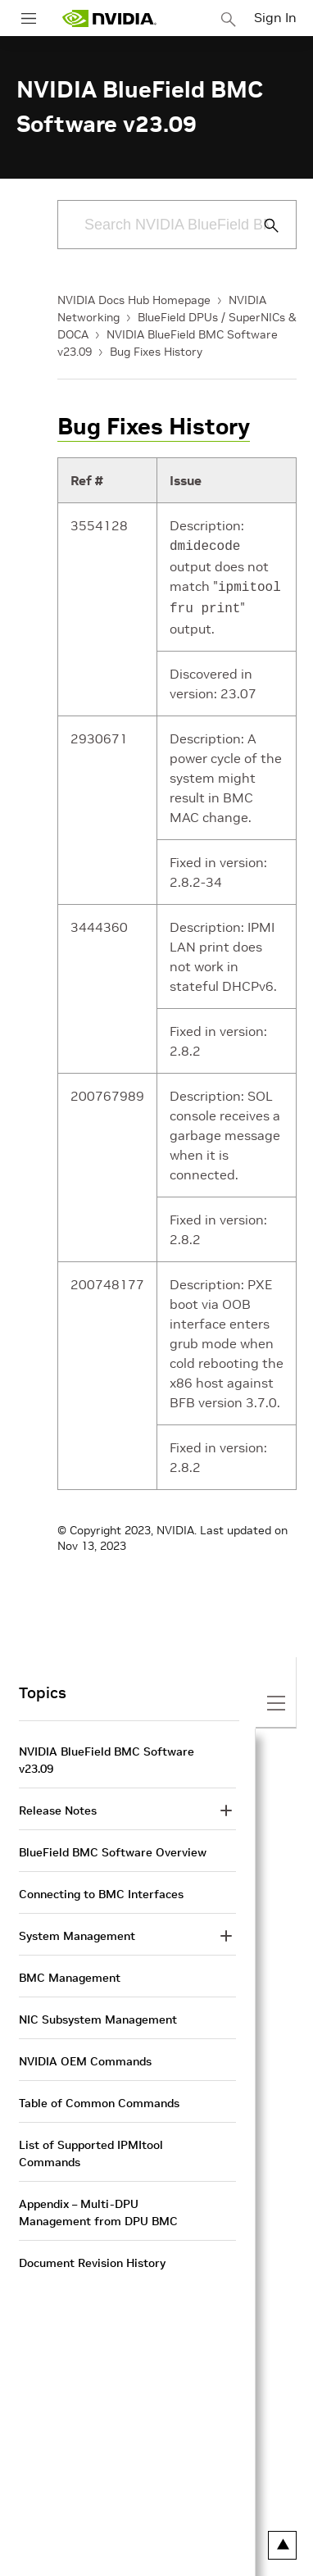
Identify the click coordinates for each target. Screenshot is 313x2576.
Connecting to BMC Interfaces (101, 1889)
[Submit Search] (262, 225)
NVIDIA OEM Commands (85, 2056)
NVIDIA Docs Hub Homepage (134, 300)
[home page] (109, 18)
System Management (77, 1931)
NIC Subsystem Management (98, 2014)
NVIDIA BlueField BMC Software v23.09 (106, 1755)
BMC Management (69, 1972)
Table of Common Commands (99, 2098)
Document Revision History (92, 2258)
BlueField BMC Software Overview (112, 1847)
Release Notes (58, 1805)
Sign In (275, 17)
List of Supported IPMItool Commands (91, 2149)
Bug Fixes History (156, 351)
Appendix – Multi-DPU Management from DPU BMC (98, 2208)
